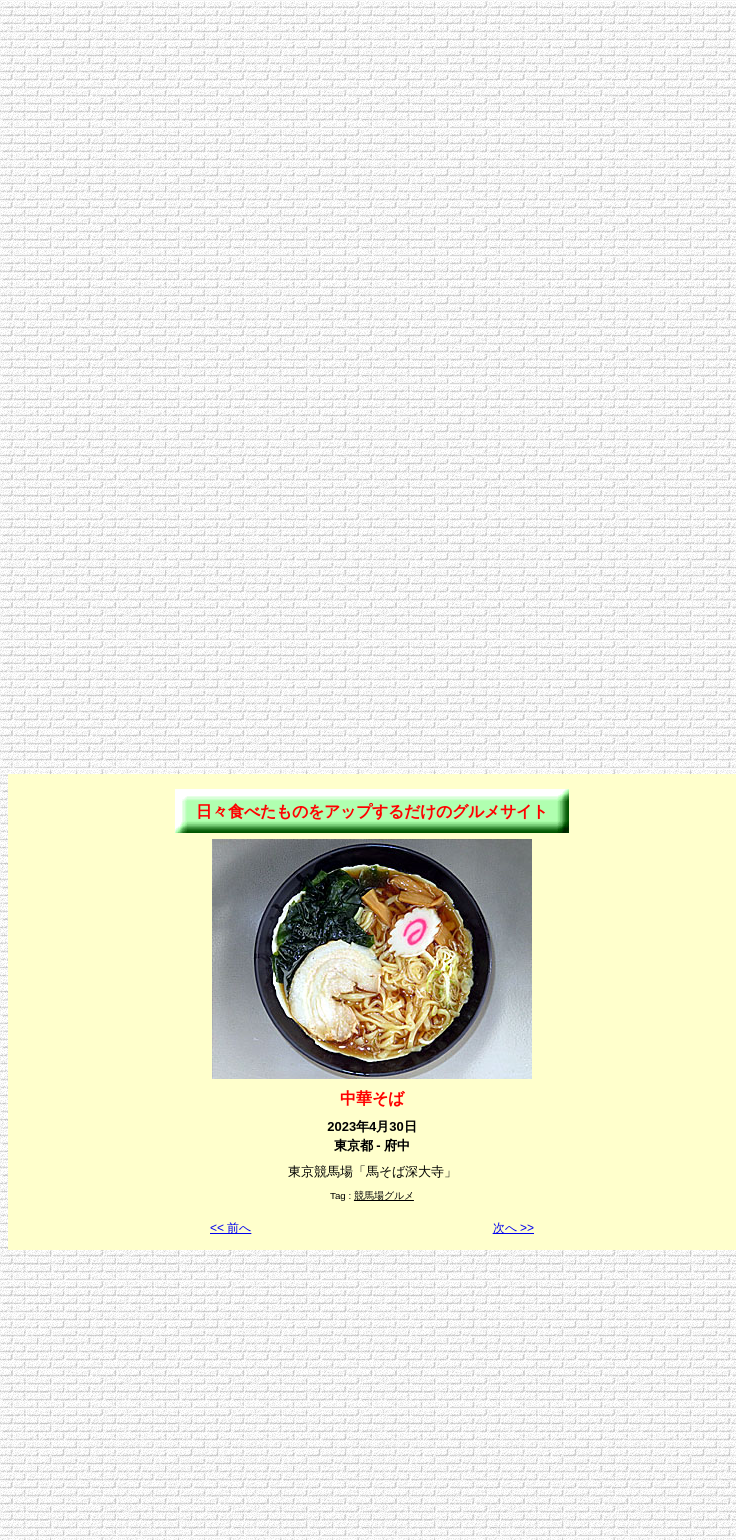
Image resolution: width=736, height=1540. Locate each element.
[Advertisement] (364, 195)
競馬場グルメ (384, 1195)
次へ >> (513, 1228)
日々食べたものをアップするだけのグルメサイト (372, 811)
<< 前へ (230, 1228)
